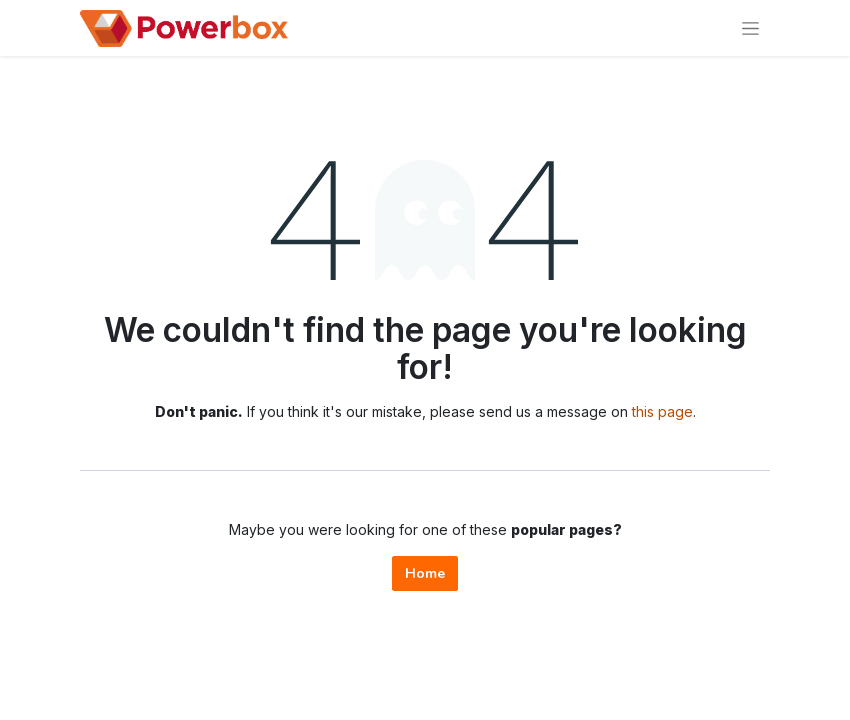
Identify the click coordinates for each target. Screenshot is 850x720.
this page (662, 411)
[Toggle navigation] (750, 28)
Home (425, 573)
